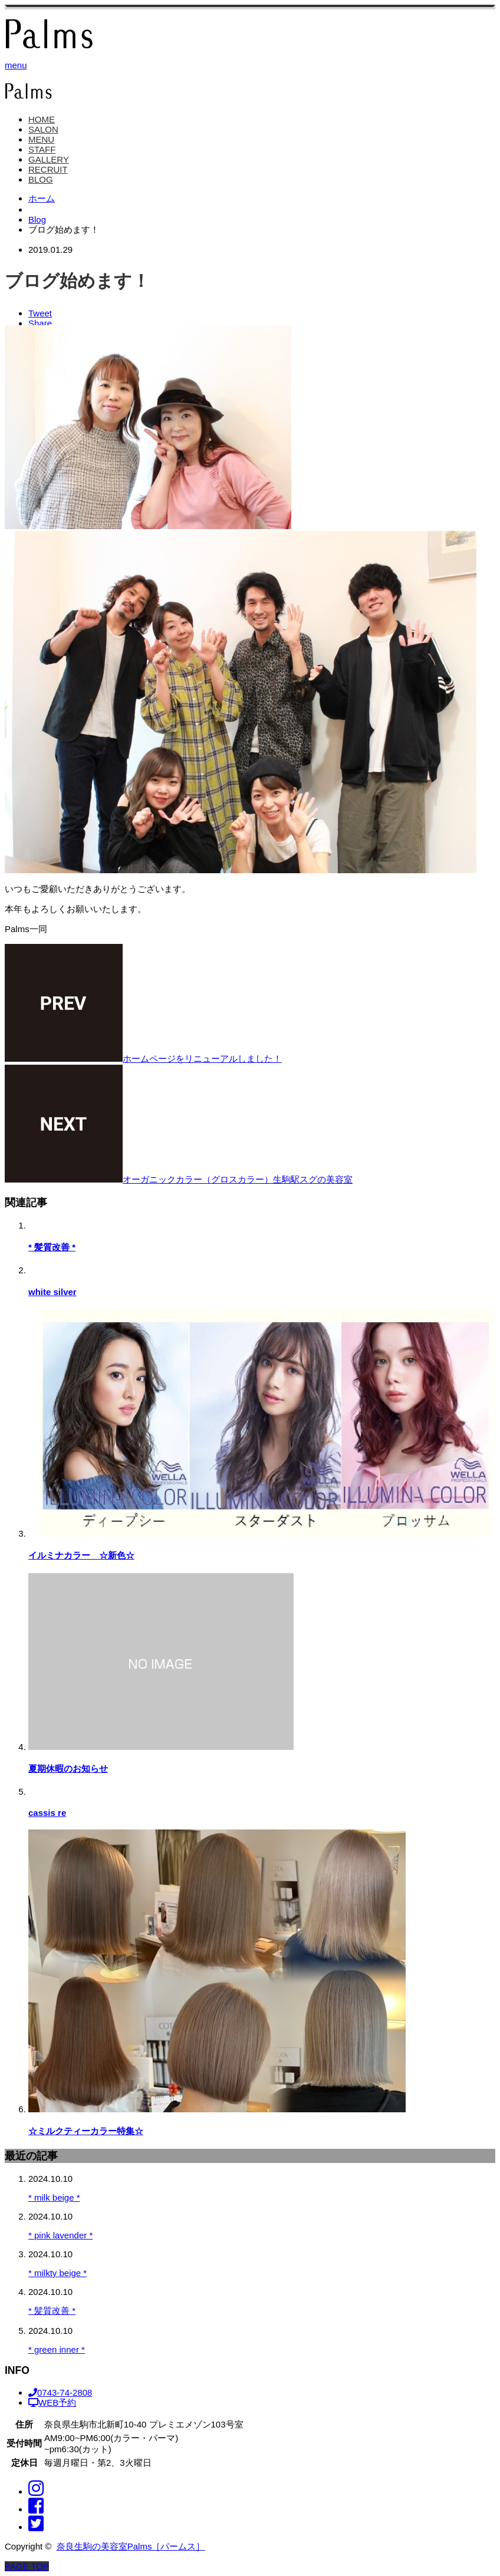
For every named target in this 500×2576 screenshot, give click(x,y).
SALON (43, 129)
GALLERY (48, 159)
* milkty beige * (57, 2273)
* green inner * (56, 2349)
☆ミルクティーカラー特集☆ (85, 2131)
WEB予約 (52, 2402)
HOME (41, 119)
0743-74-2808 (60, 2392)
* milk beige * (54, 2197)
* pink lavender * (60, 2235)
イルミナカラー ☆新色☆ (81, 1555)
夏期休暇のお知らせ (68, 1768)
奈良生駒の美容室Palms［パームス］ (131, 2546)
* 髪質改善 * (51, 1247)
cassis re (47, 1813)
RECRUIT (48, 169)
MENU (41, 139)
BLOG (40, 179)
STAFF (41, 149)
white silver (52, 1292)
